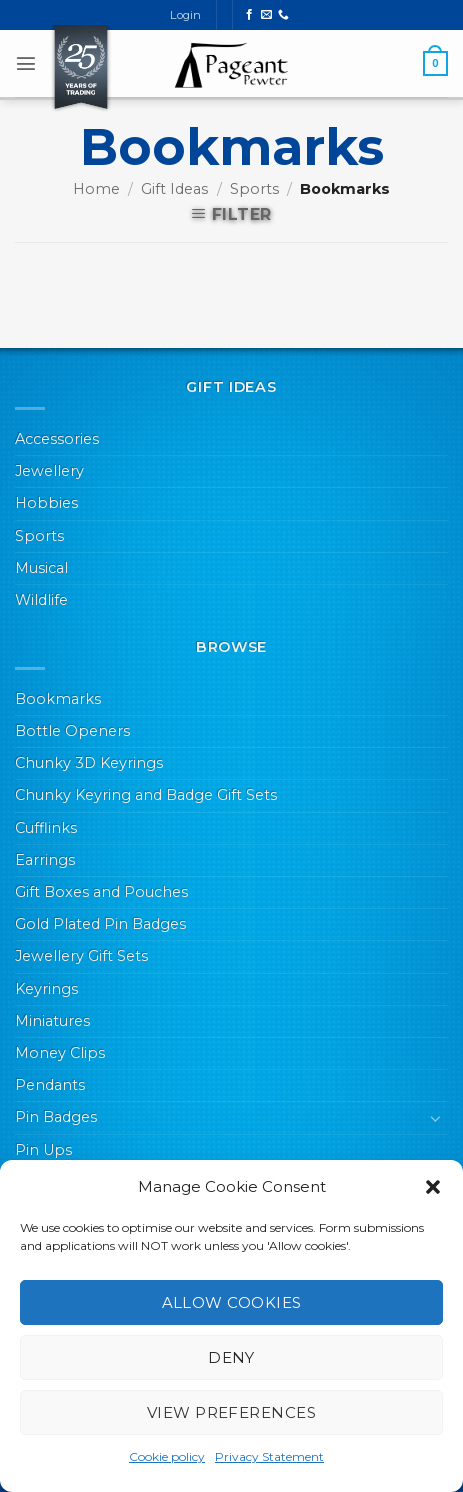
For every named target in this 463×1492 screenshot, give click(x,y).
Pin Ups (43, 1150)
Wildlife (41, 600)
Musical (41, 568)
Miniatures (52, 1021)
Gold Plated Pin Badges (100, 924)
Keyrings (46, 989)
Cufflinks (46, 828)
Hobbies (46, 503)
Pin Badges (56, 1117)
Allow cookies (232, 1302)
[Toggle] (436, 1118)
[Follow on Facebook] (249, 15)
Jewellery (49, 471)
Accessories (57, 439)
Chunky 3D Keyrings (89, 763)
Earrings (45, 860)
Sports (254, 189)
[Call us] (283, 15)
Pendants (50, 1085)
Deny (231, 1357)
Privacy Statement (269, 1456)
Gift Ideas (174, 189)
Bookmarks (58, 699)
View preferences (231, 1412)
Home (96, 189)
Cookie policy (167, 1456)
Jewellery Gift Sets (81, 956)
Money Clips (60, 1053)
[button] (433, 1187)
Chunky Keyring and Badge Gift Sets (146, 795)
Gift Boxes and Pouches (101, 892)
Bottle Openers (72, 731)
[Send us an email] (266, 15)
